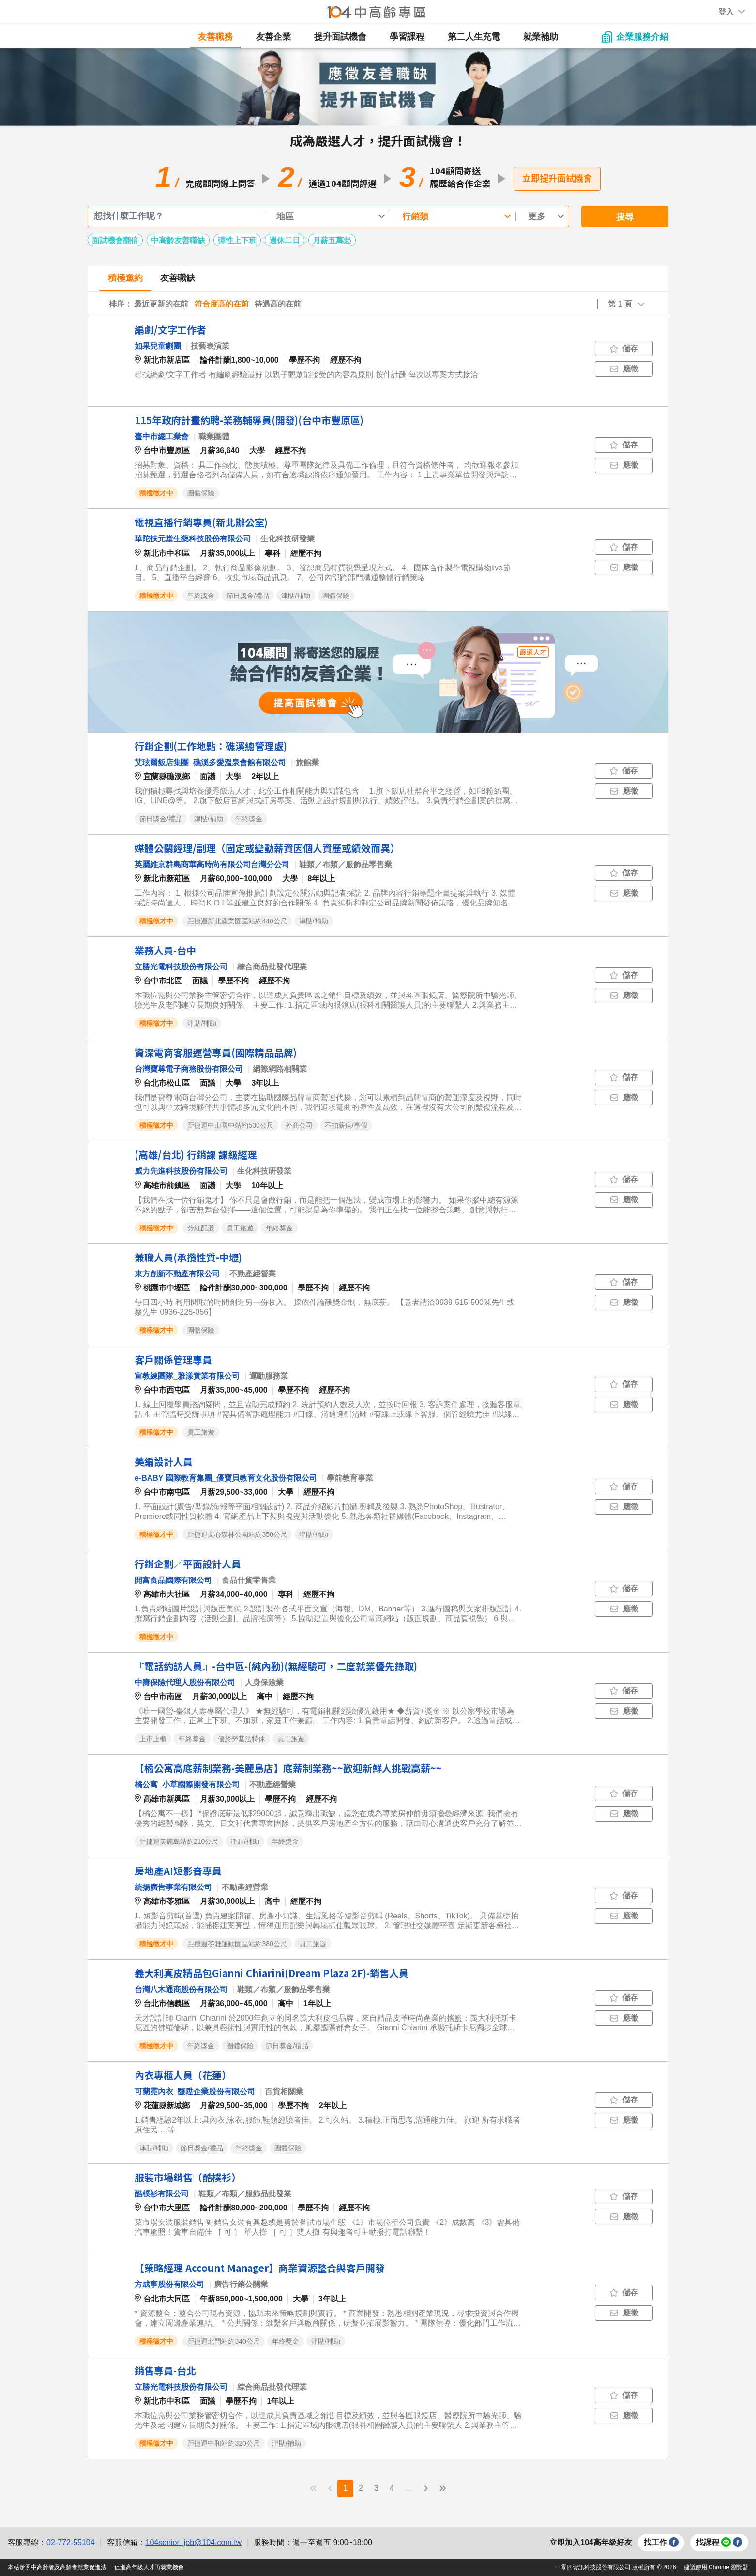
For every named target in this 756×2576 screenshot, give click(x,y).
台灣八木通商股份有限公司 (181, 1989)
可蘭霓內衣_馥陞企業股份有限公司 (195, 2091)
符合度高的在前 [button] (222, 304)
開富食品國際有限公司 (173, 1580)
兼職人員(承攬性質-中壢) (188, 1257)
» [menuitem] (442, 2487)
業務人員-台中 (165, 950)
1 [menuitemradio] (345, 2488)
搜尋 (625, 217)
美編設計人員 (164, 1462)
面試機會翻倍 (115, 240)
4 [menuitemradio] (392, 2488)
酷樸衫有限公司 (162, 2194)
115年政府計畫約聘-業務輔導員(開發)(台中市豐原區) (249, 420)
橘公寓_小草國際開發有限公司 (187, 1784)
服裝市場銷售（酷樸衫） (188, 2177)
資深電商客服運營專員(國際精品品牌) (216, 1052)
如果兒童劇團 (158, 346)
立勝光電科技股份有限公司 (181, 967)
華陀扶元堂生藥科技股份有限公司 (193, 539)
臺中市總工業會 (162, 436)
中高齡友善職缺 (178, 240)
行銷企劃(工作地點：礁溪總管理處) (211, 746)
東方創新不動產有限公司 (177, 1274)
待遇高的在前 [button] (278, 304)
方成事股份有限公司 (169, 2284)
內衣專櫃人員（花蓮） (183, 2075)
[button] (726, 12)
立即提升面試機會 (557, 177)
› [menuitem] (426, 2487)
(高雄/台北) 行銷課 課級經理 (196, 1155)
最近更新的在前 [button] (161, 304)
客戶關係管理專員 (173, 1359)
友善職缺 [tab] (177, 278)
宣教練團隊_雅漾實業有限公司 (187, 1376)
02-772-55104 (70, 2542)
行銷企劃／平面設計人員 (188, 1564)
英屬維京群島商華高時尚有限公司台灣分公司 (212, 864)
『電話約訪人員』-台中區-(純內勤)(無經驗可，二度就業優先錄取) (276, 1666)
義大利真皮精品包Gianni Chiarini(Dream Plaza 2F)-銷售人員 (271, 1973)
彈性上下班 (237, 240)
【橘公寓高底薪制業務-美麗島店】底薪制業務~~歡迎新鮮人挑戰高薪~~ (288, 1768)
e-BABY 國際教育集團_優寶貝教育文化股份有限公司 (226, 1478)
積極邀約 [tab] (125, 278)
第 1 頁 (620, 304)
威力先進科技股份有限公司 (181, 1171)
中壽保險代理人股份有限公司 (185, 1682)
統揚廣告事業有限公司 (173, 1887)
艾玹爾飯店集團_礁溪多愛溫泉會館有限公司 (210, 762)
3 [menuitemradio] (376, 2488)
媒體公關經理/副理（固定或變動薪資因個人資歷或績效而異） (267, 848)
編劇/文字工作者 (170, 329)
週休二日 (284, 240)
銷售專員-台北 (165, 2370)
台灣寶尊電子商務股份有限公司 (189, 1069)
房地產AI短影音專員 (178, 1871)
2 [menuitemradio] (361, 2488)
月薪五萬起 (332, 240)
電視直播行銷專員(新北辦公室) (201, 522)
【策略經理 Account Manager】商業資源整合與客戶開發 (260, 2268)
